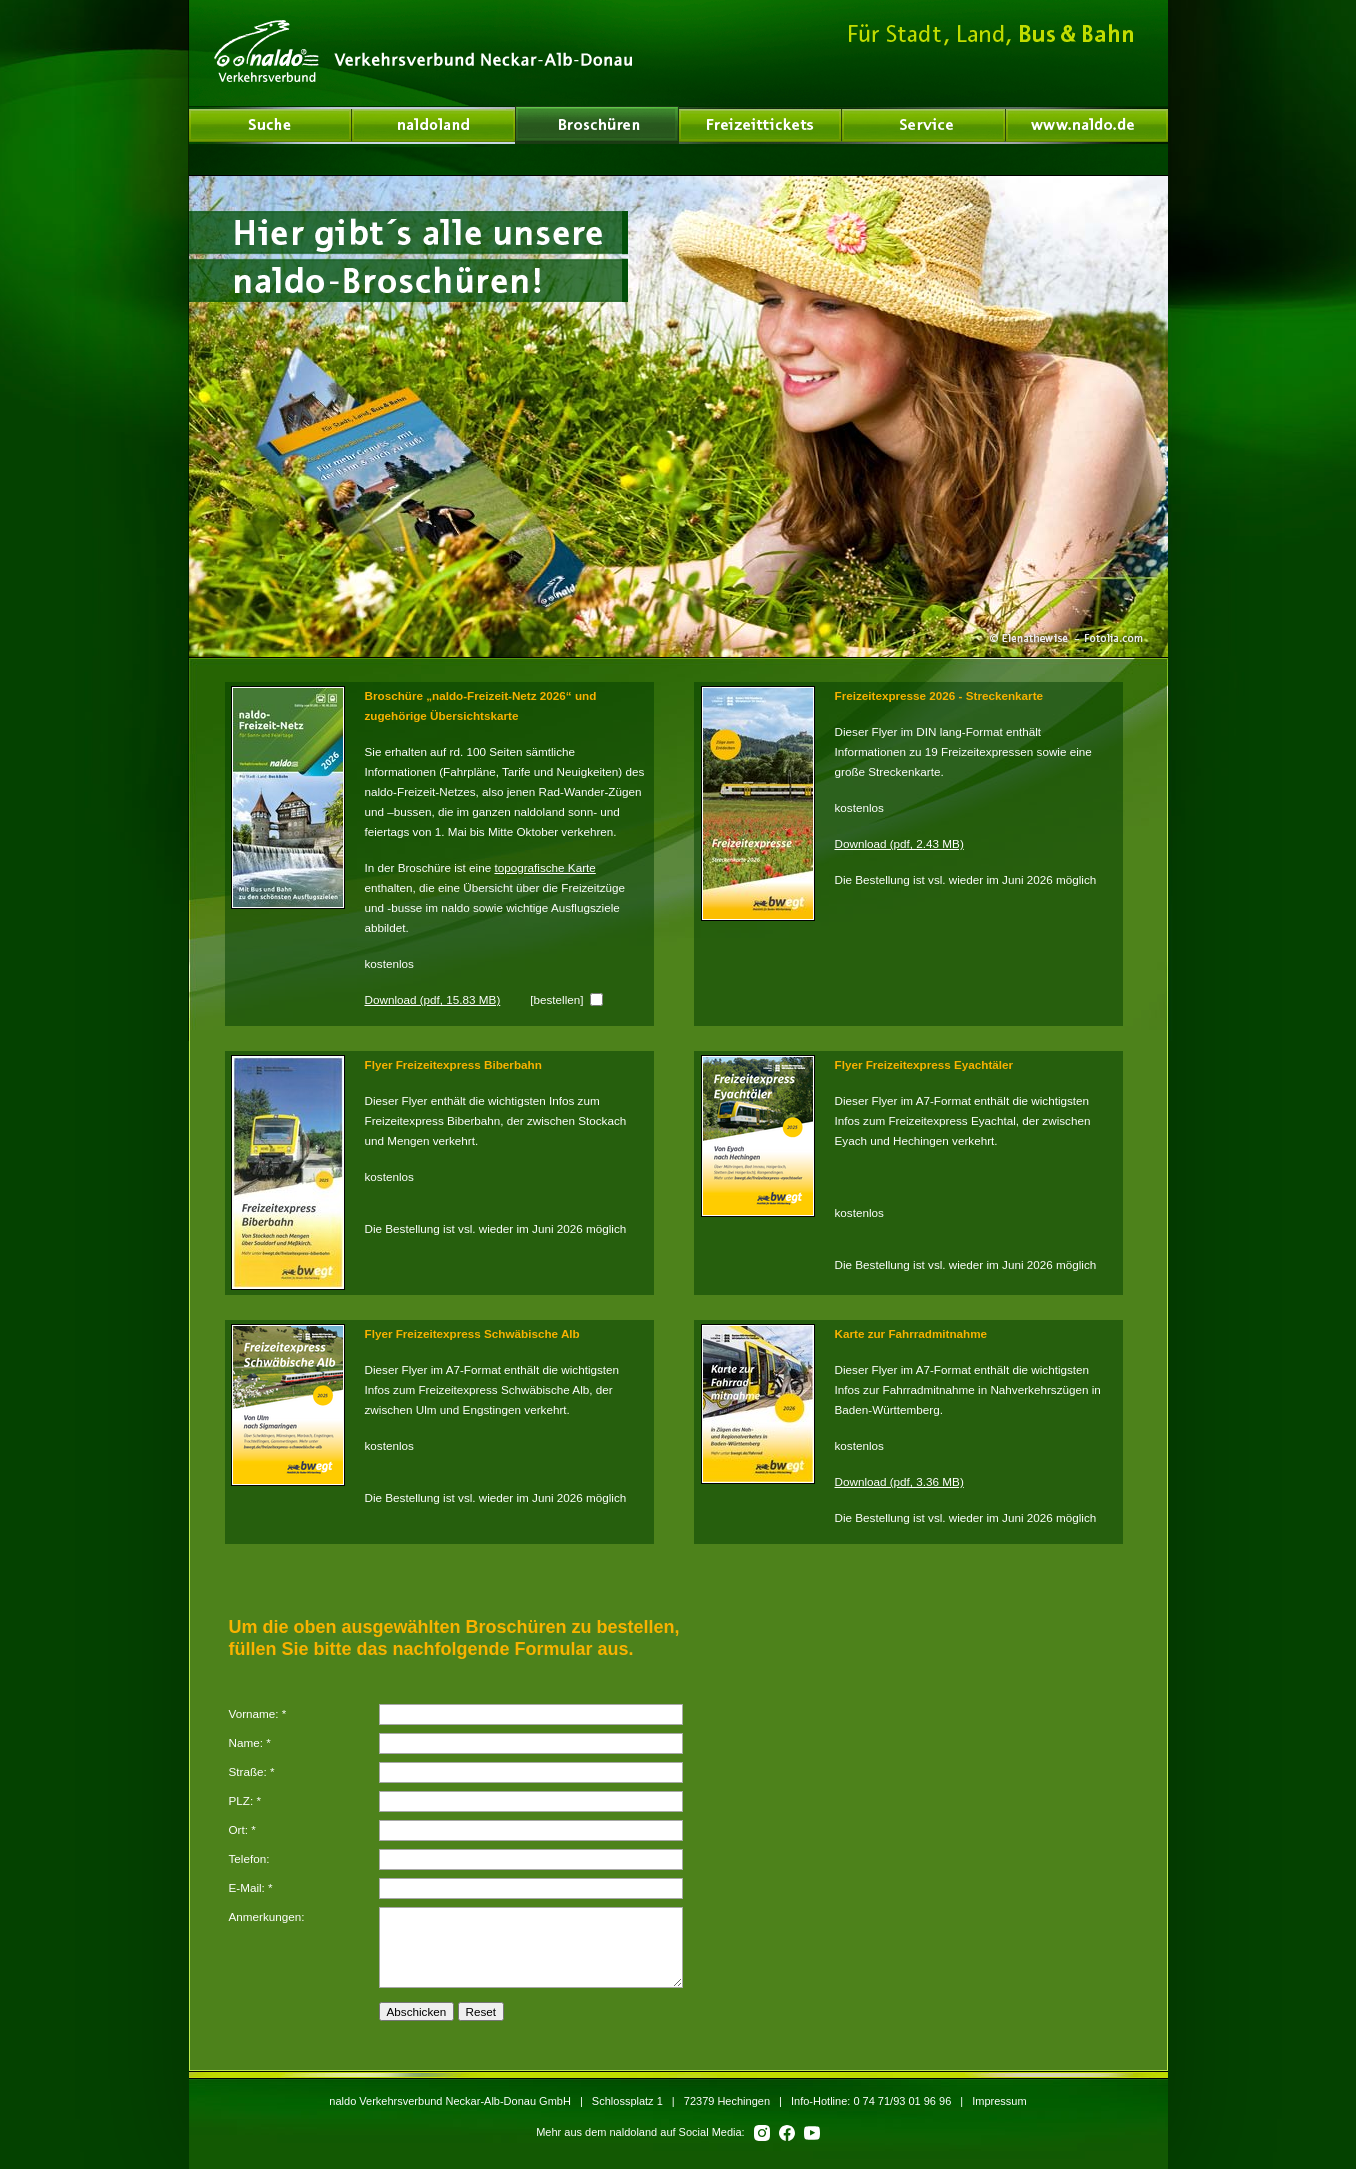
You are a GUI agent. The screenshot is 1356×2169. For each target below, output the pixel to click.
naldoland (270, 125)
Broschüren (597, 125)
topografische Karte (544, 867)
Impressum (999, 2101)
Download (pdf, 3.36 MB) (899, 1481)
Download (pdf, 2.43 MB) (899, 843)
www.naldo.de (1087, 125)
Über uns (434, 125)
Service (924, 125)
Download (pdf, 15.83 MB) (433, 999)
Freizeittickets (760, 125)
